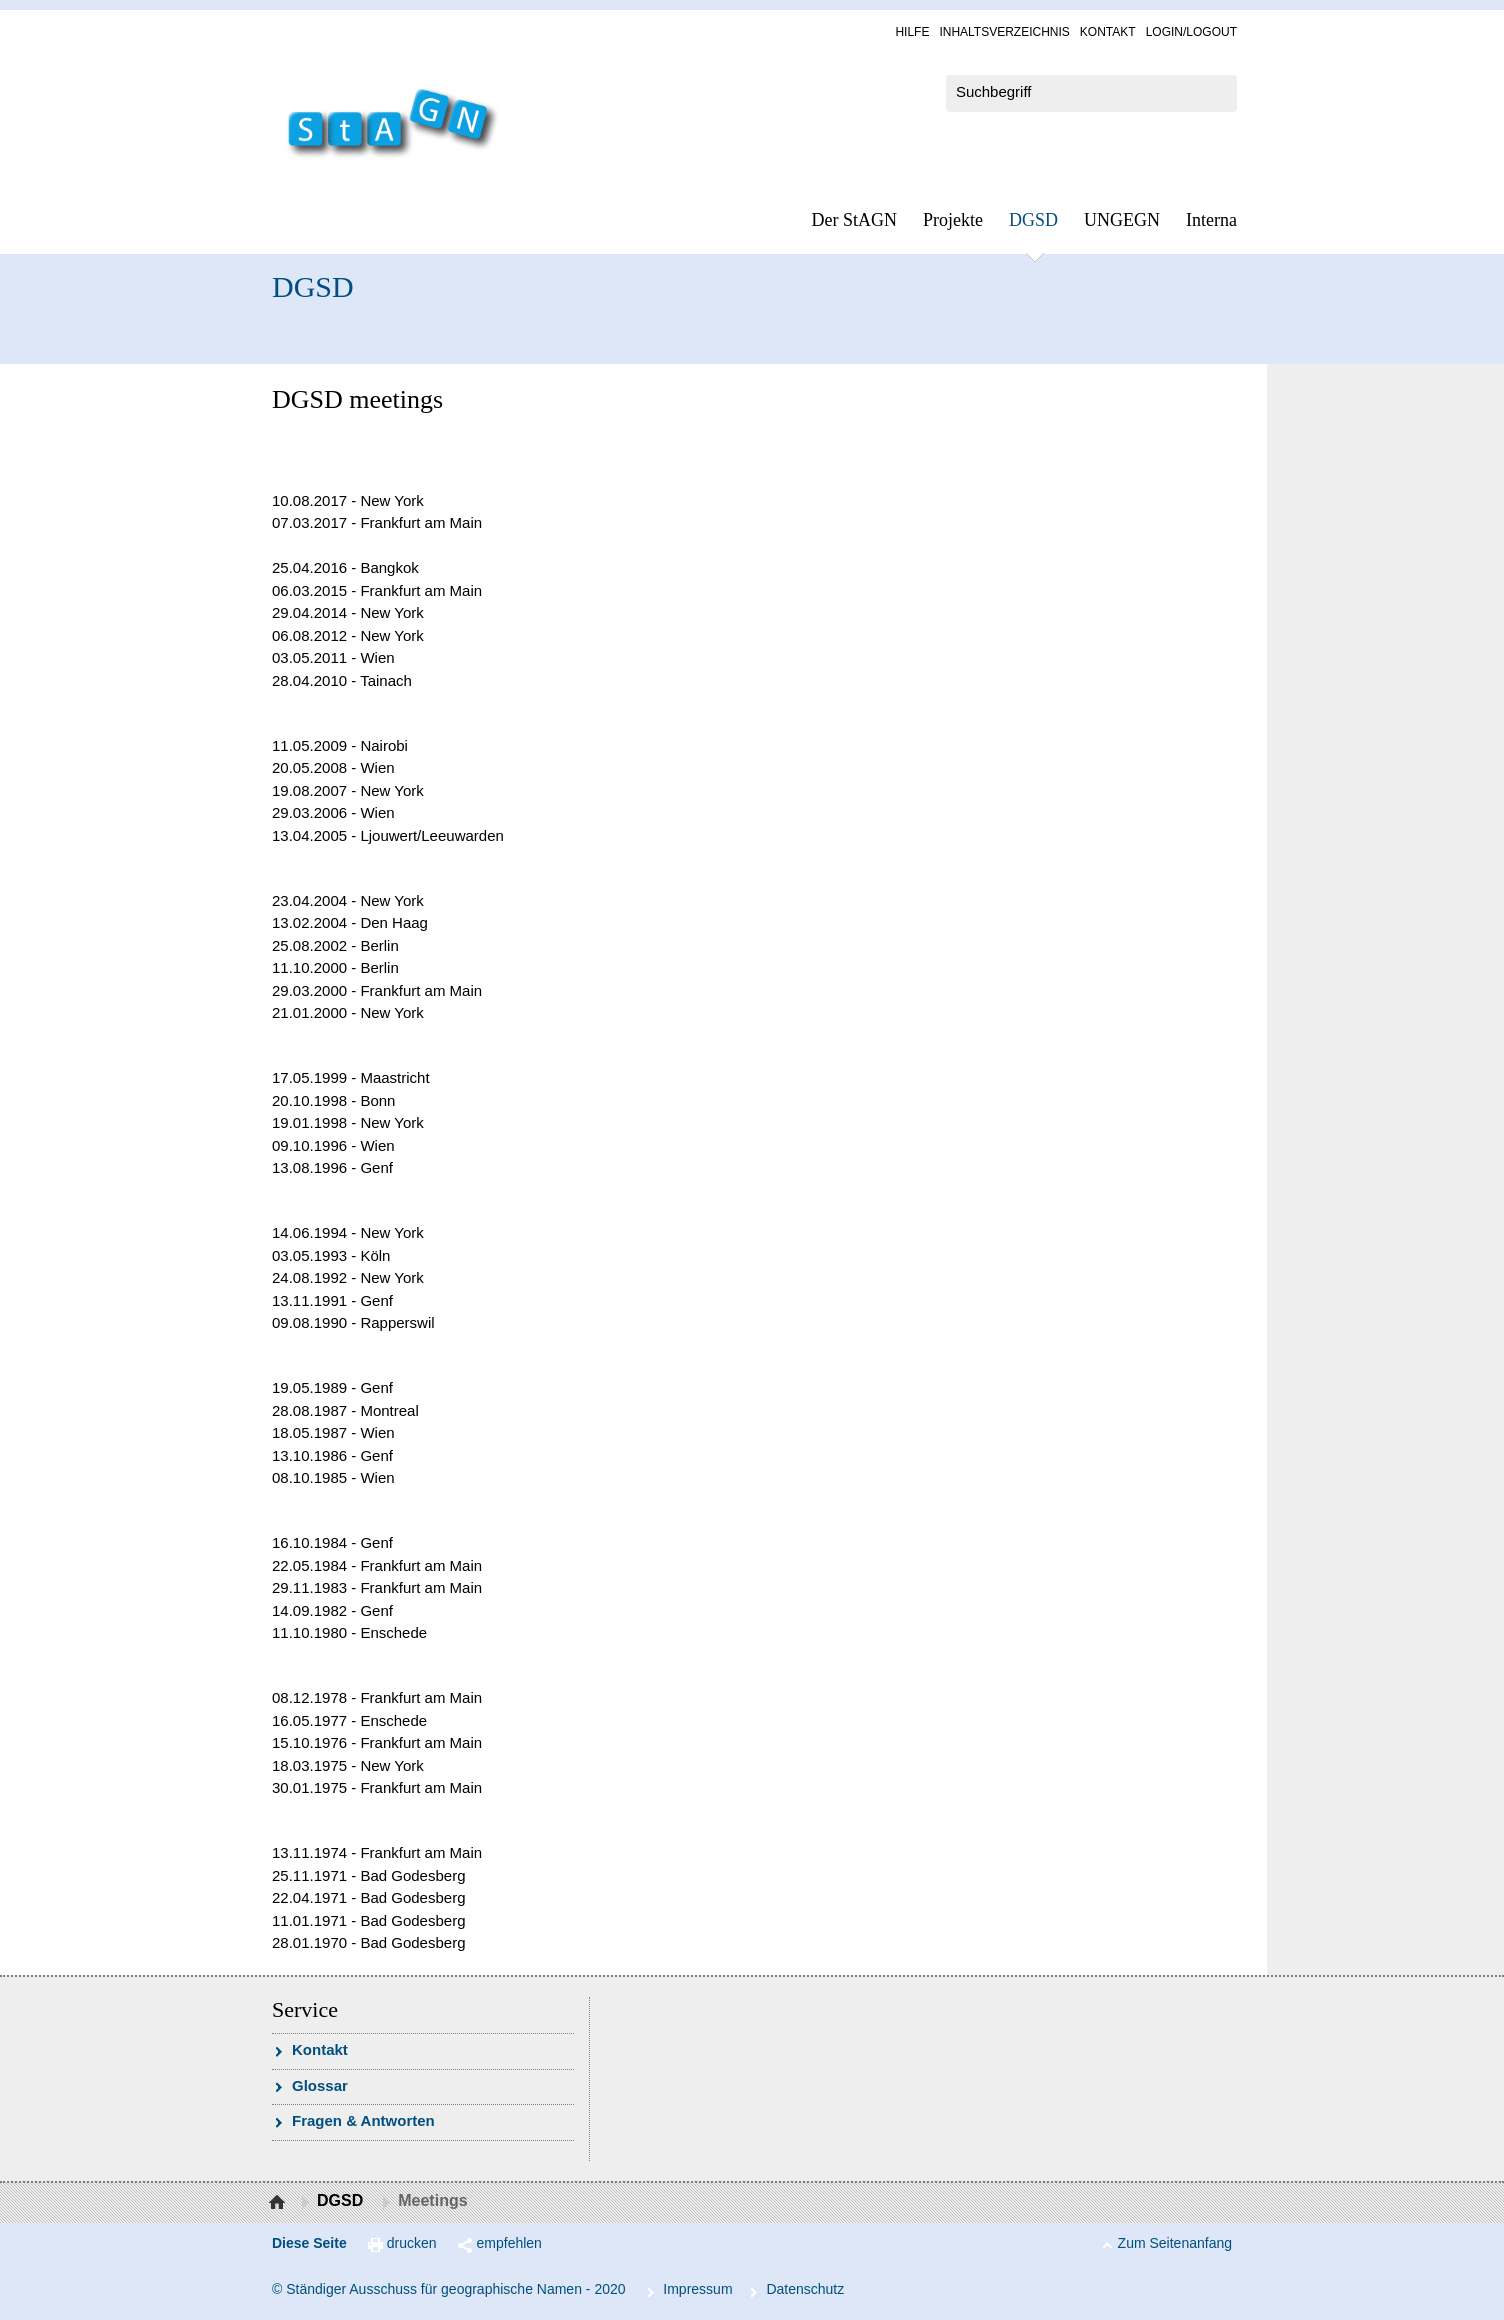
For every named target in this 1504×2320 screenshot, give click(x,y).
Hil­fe (912, 32)
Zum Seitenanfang (1175, 2243)
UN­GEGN (1122, 220)
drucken (412, 2243)
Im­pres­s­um (697, 2289)
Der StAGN (855, 220)
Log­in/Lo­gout (1191, 32)
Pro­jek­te (953, 220)
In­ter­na (1211, 220)
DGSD (1033, 220)
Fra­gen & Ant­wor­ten (363, 2120)
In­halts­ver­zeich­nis (1004, 32)
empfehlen (509, 2243)
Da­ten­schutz (805, 2289)
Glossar (320, 2085)
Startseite (279, 2203)
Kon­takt (1108, 32)
